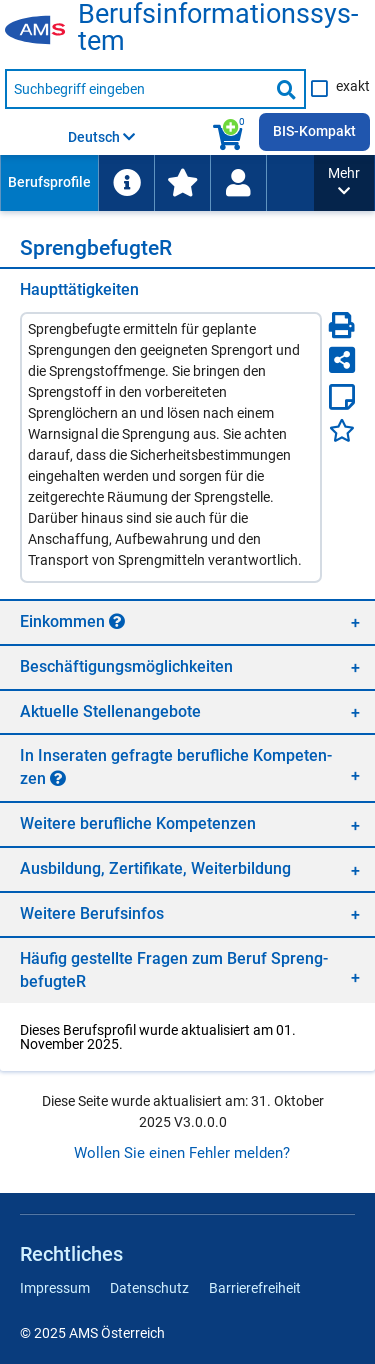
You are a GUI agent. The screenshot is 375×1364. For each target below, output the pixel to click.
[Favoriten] (342, 430)
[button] (344, 183)
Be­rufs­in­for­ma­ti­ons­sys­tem (218, 28)
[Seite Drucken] (342, 325)
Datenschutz (149, 1288)
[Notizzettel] (342, 397)
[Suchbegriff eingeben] (137, 89)
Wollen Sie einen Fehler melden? (182, 1153)
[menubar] (157, 183)
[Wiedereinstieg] (238, 183)
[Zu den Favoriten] (182, 183)
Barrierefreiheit (255, 1288)
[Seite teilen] (342, 360)
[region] (187, 621)
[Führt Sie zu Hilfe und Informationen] (126, 183)
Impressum (55, 1288)
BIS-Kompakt (314, 131)
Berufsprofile (49, 182)
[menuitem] (49, 183)
